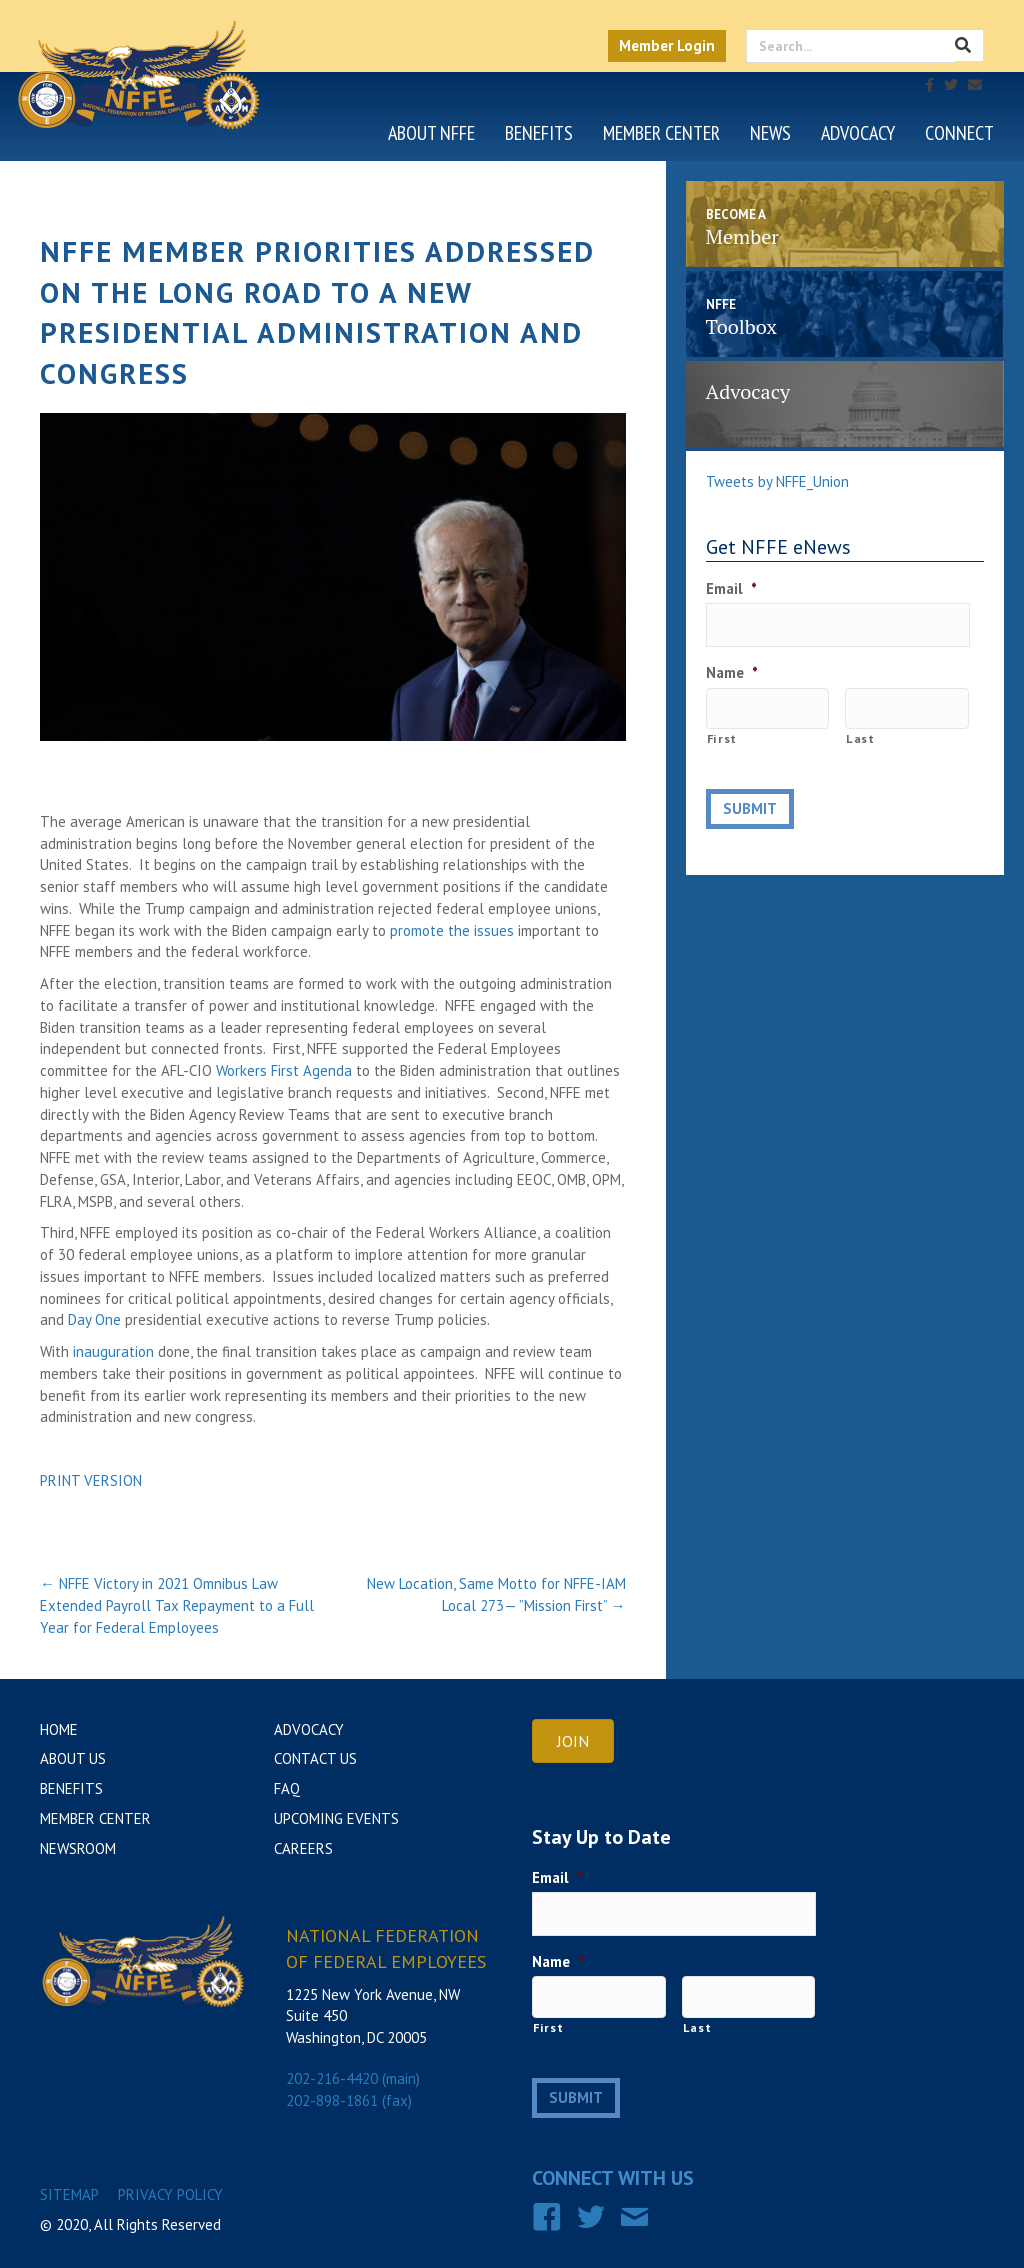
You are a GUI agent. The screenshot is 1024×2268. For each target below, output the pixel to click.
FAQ (287, 1788)
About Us (73, 1758)
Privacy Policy (170, 2177)
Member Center (661, 133)
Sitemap (69, 2177)
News (770, 133)
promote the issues (452, 930)
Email (731, 588)
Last (860, 721)
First (722, 721)
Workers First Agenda (284, 1070)
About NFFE (431, 133)
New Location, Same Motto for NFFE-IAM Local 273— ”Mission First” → (496, 1594)
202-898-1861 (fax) (349, 2100)
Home (59, 1729)
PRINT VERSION (91, 1480)
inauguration (113, 1351)
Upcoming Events (336, 1818)
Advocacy (858, 133)
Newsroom (78, 1848)
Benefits (539, 133)
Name (732, 663)
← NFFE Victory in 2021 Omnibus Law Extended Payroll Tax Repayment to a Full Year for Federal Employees (177, 1605)
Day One (94, 1319)
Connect (959, 133)
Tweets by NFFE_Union (777, 481)
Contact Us (315, 1758)
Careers (303, 1848)
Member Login (667, 45)
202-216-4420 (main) (353, 2078)
